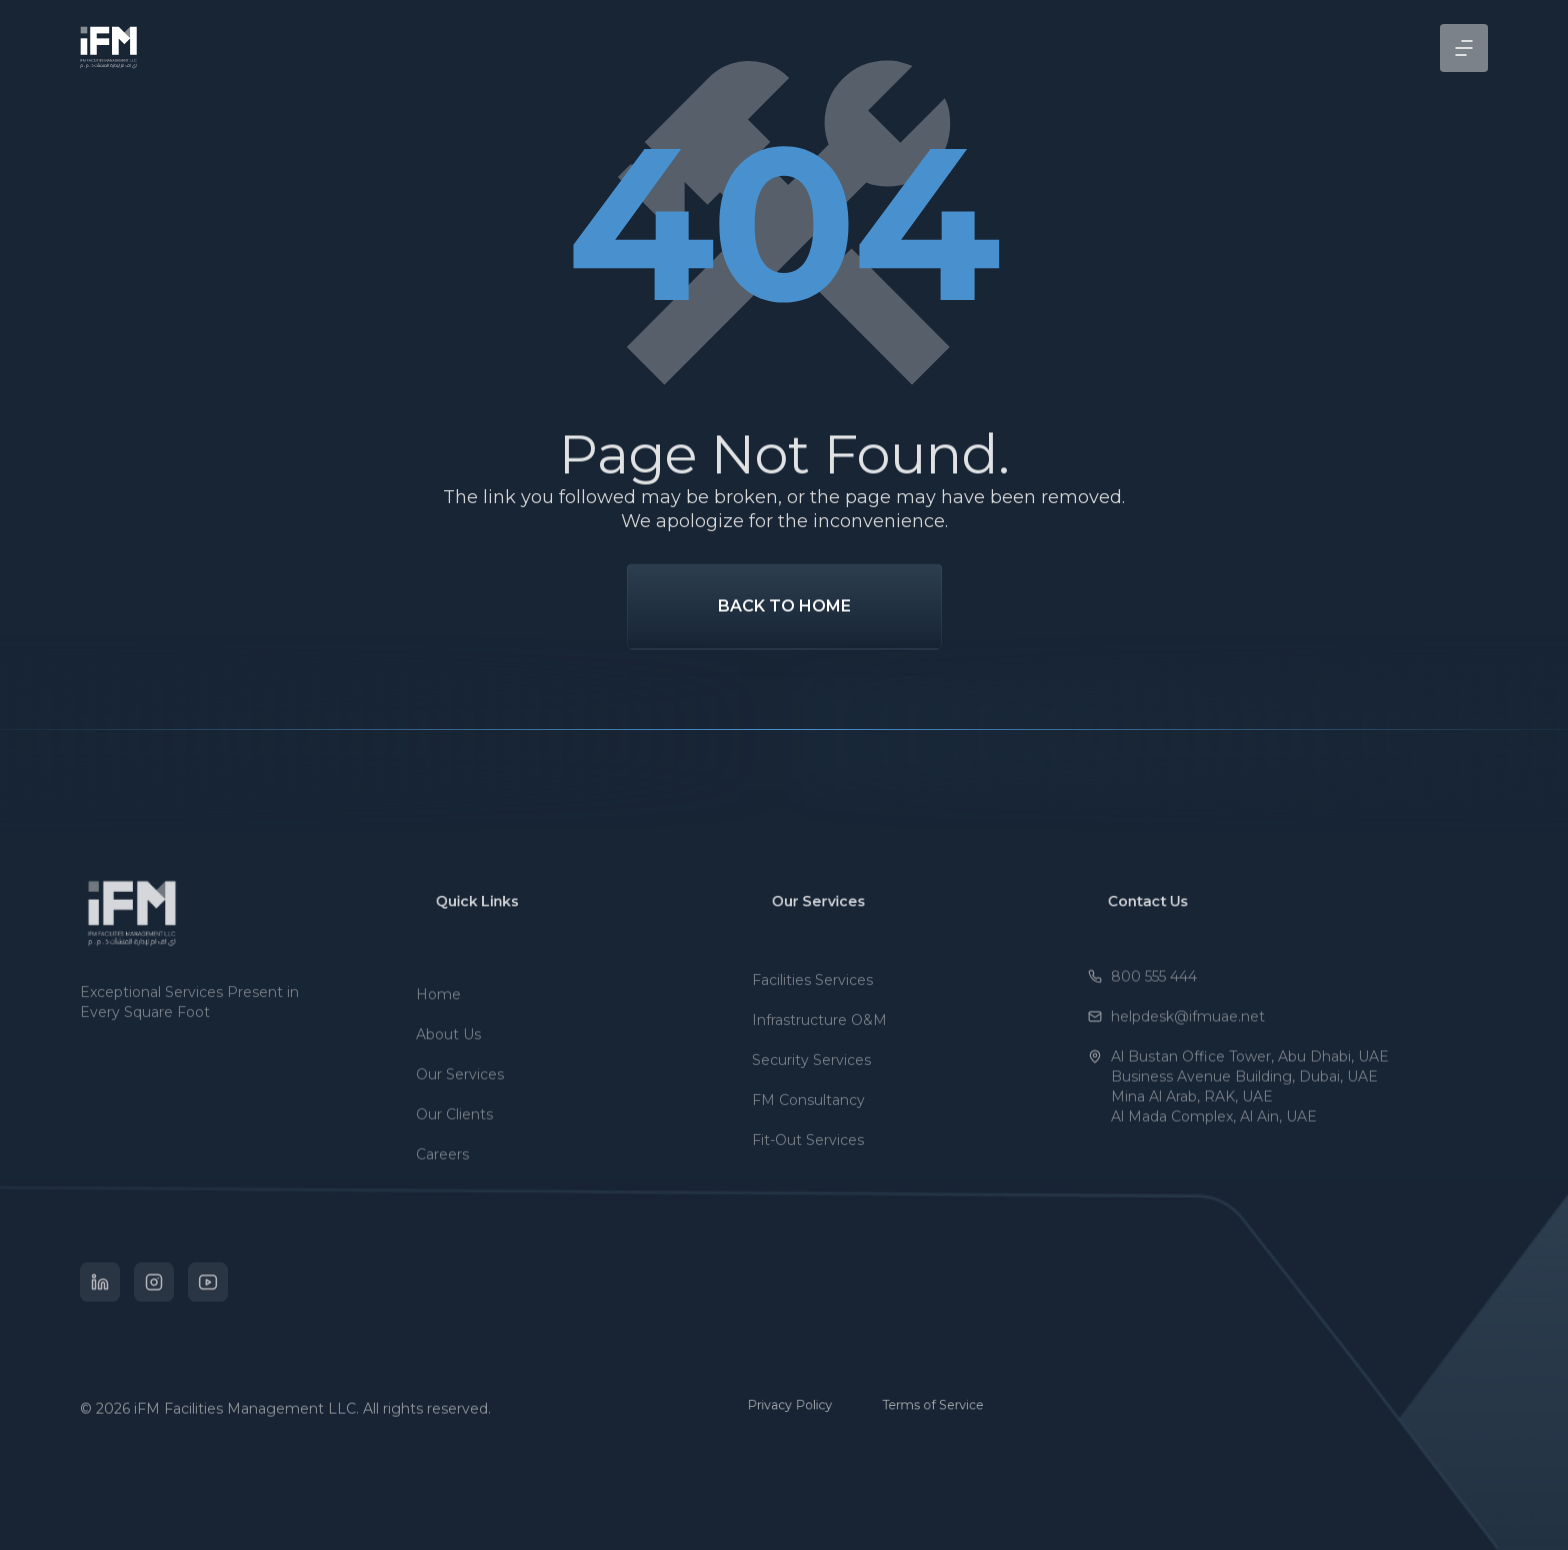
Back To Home (784, 641)
